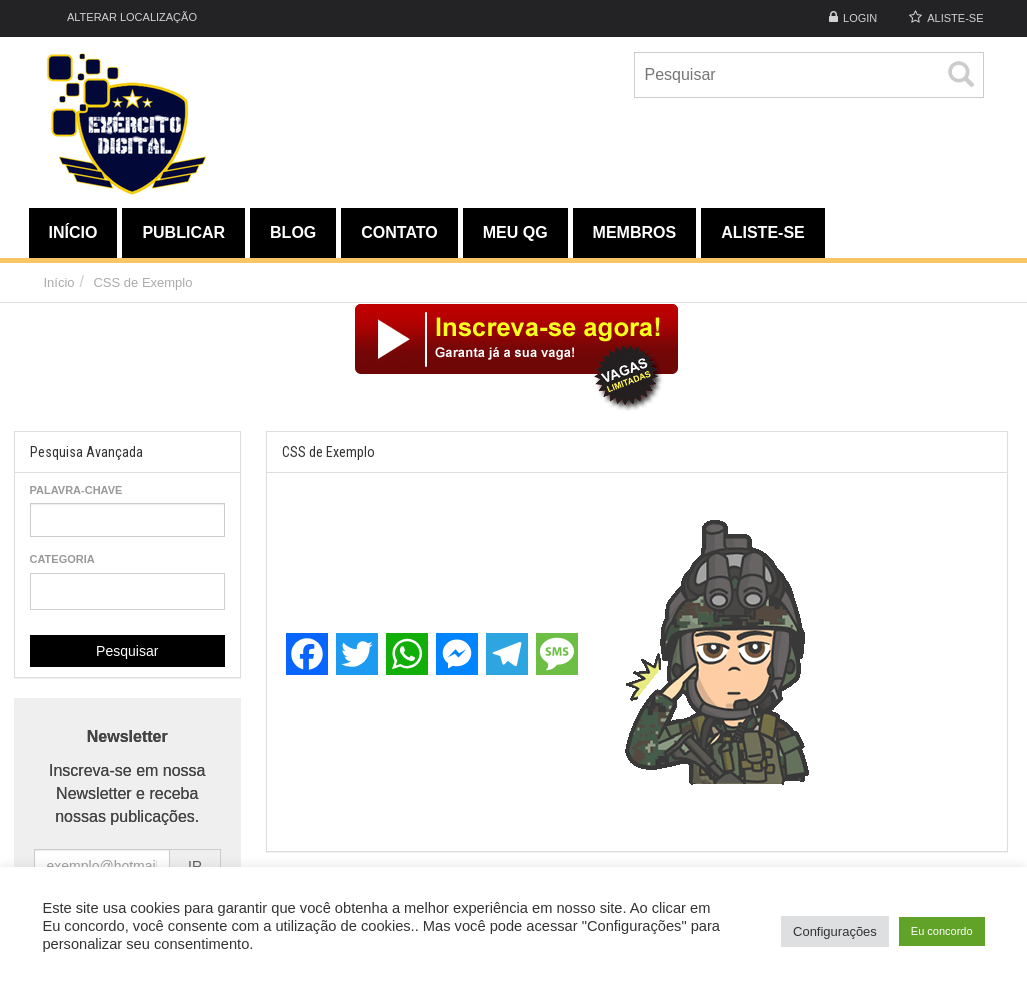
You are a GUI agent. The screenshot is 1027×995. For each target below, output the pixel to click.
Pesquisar (127, 651)
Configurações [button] (835, 931)
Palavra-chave (76, 490)
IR (195, 866)
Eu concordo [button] (942, 931)
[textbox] (42, 590)
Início (59, 282)
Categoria (62, 559)
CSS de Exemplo (142, 282)
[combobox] (128, 591)
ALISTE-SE (955, 18)
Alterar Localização (120, 16)
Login (860, 18)
